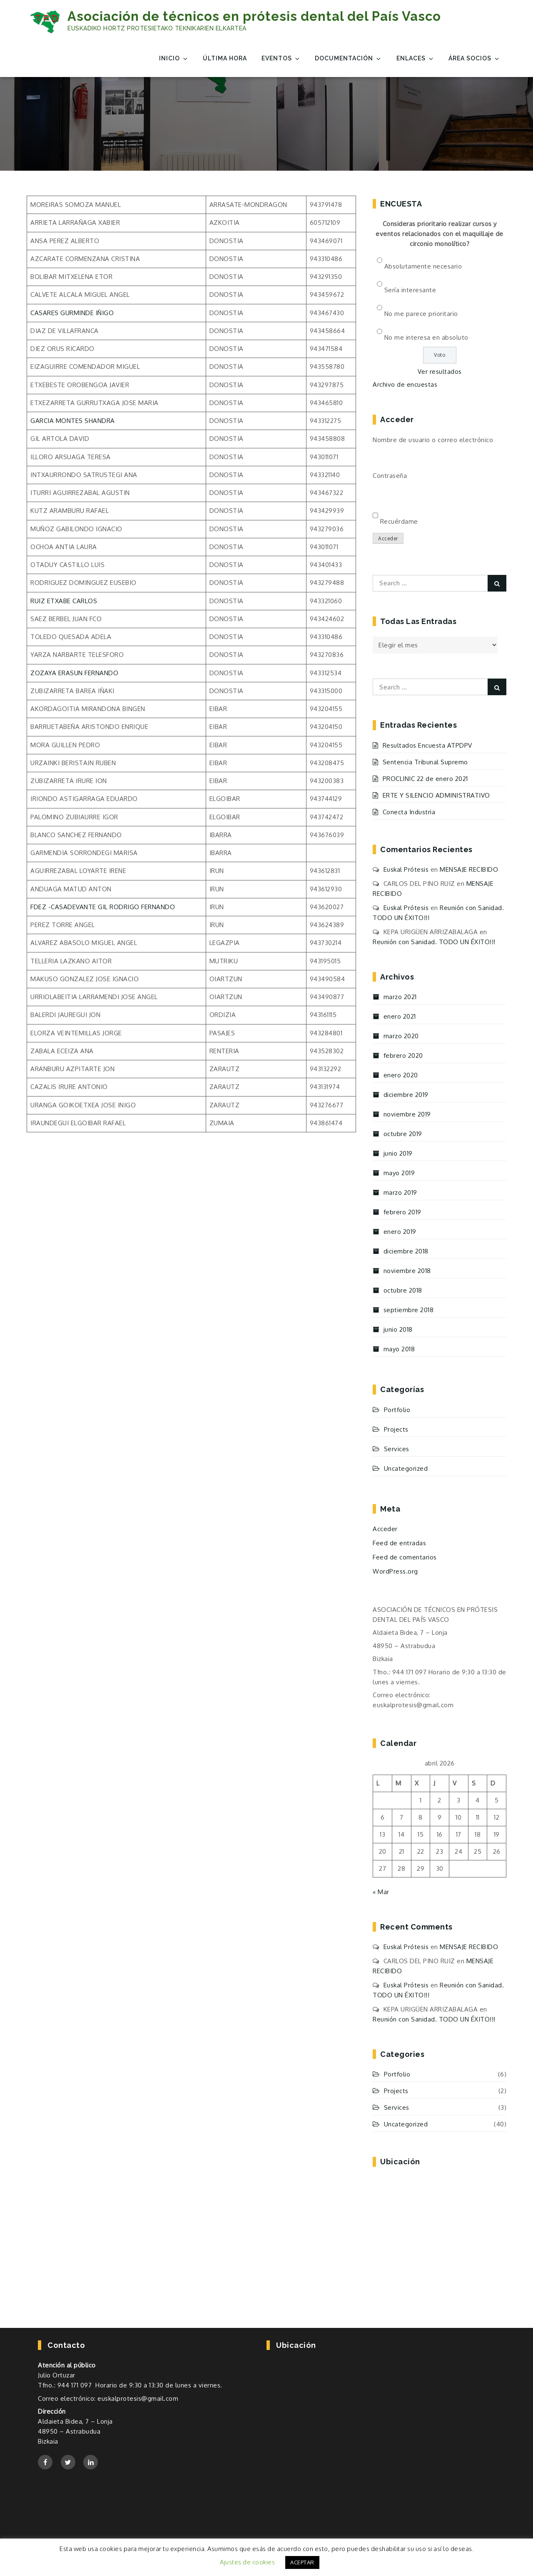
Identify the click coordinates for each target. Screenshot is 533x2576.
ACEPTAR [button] (302, 2562)
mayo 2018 (399, 1349)
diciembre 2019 (406, 1095)
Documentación (348, 58)
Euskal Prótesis (406, 869)
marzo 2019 (400, 1192)
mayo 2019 (399, 1173)
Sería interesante (410, 290)
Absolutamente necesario (423, 266)
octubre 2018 (403, 1290)
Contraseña (390, 476)
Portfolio (397, 1410)
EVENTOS (281, 58)
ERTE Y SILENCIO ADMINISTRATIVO (436, 795)
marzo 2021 (400, 997)
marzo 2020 (401, 1036)
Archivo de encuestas (405, 384)
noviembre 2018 (407, 1271)
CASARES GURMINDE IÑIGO (72, 313)
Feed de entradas (399, 1543)
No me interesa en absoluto (426, 337)
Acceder (388, 538)
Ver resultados (440, 371)
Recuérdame (399, 521)
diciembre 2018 (406, 1251)
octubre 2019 (403, 1134)
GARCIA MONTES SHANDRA (72, 421)
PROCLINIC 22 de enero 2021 (425, 779)
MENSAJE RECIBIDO (469, 869)
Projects (396, 1429)
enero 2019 (400, 1232)
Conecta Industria (409, 812)
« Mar (381, 1892)
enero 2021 (400, 1016)
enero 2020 (401, 1075)
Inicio (174, 58)
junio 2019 (398, 1153)
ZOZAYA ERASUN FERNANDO (74, 673)
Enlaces (415, 58)
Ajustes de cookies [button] (247, 2562)
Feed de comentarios (405, 1557)
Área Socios (474, 58)
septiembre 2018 (409, 1310)
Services (396, 1449)
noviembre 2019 (407, 1114)
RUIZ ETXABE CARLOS (63, 601)
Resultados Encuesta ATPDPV (427, 745)
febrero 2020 (403, 1055)
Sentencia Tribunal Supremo (425, 762)
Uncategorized (406, 1468)
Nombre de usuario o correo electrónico (433, 440)
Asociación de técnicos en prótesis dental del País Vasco (254, 16)
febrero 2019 (402, 1212)
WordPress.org (395, 1571)
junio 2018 (398, 1329)
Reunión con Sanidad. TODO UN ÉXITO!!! (434, 942)
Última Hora (225, 58)
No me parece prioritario (421, 314)
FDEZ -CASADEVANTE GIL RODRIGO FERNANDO (102, 907)
